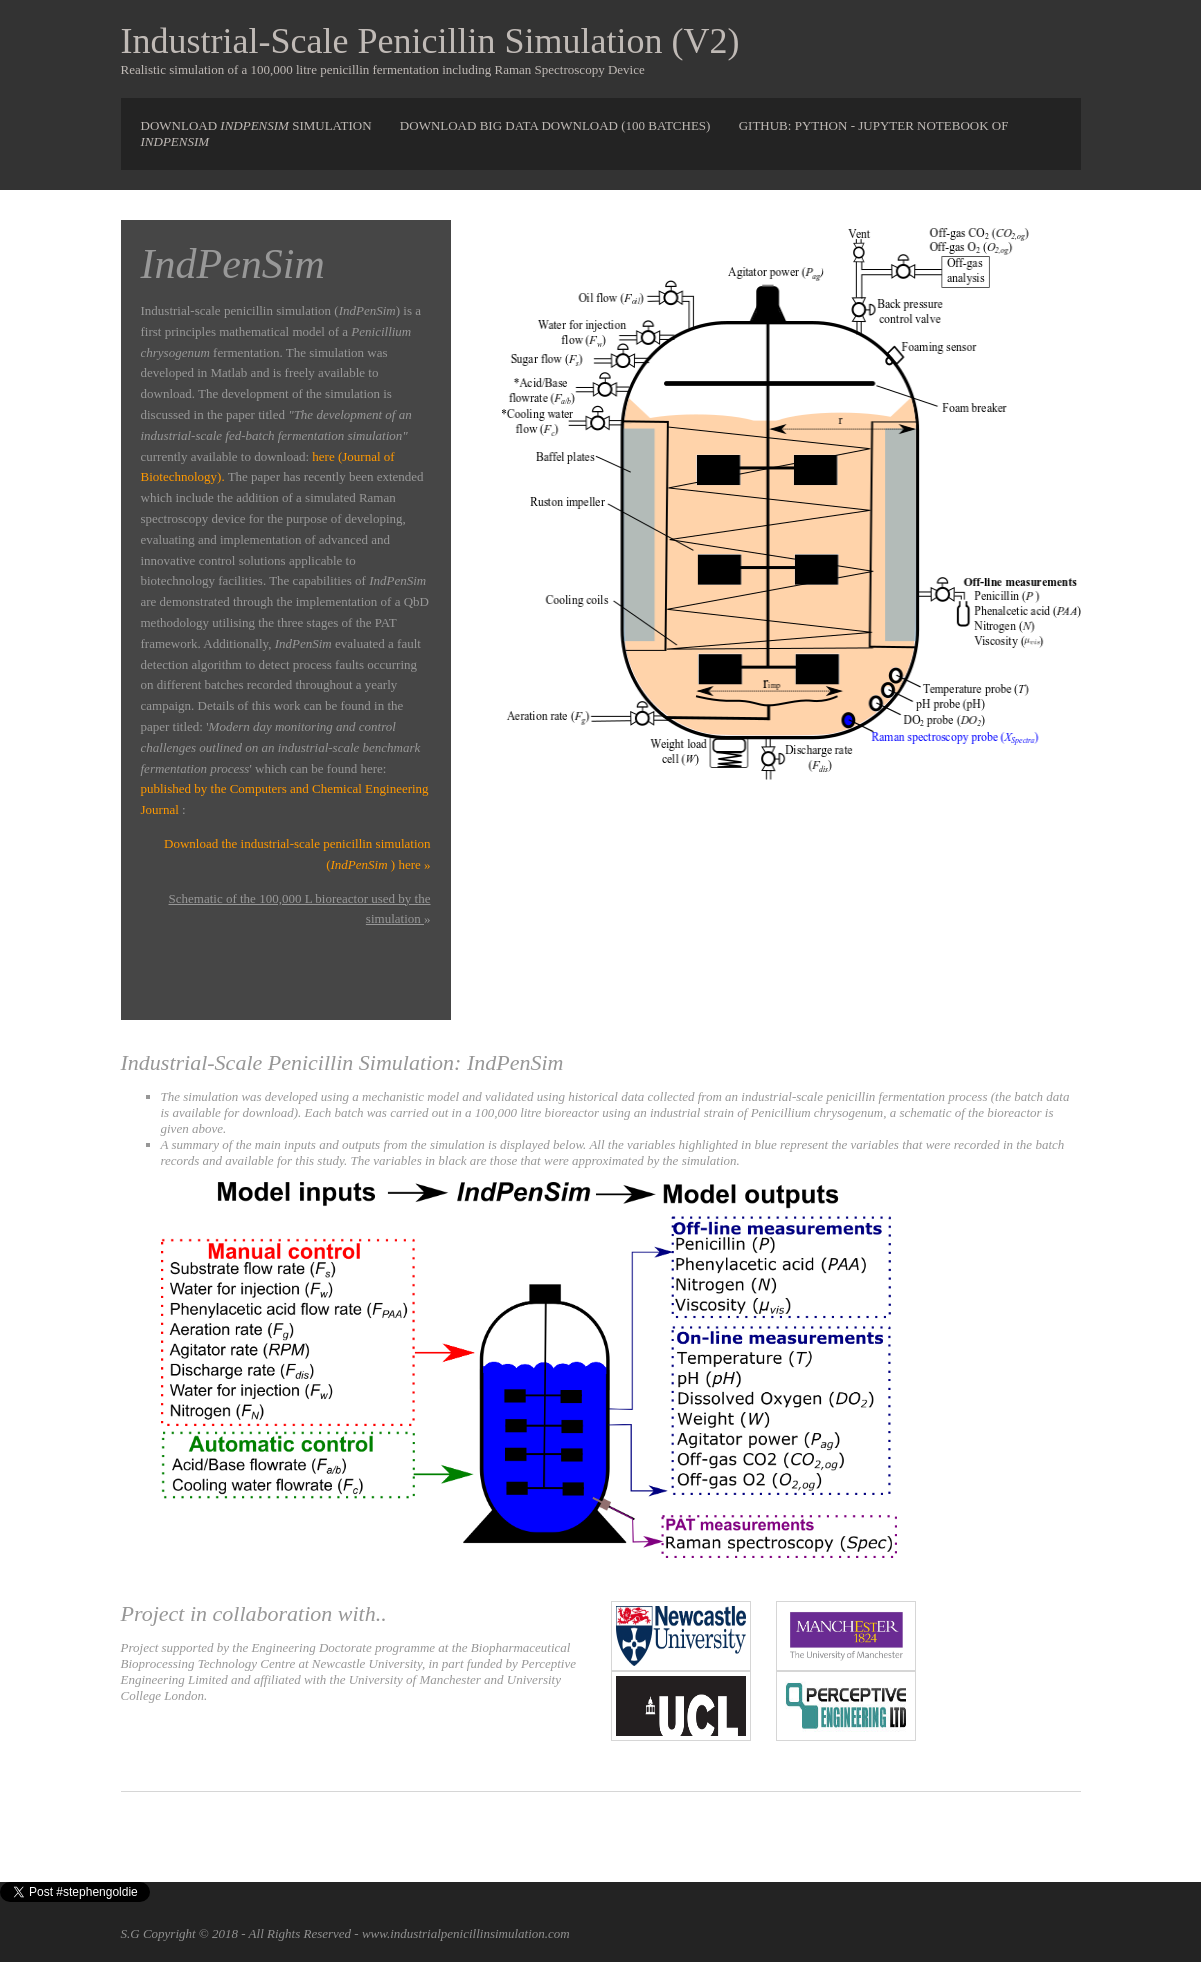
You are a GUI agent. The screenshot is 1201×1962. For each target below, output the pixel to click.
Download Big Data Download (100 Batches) (557, 125)
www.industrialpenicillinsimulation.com (466, 1933)
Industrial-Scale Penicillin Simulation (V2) (430, 41)
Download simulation (258, 125)
